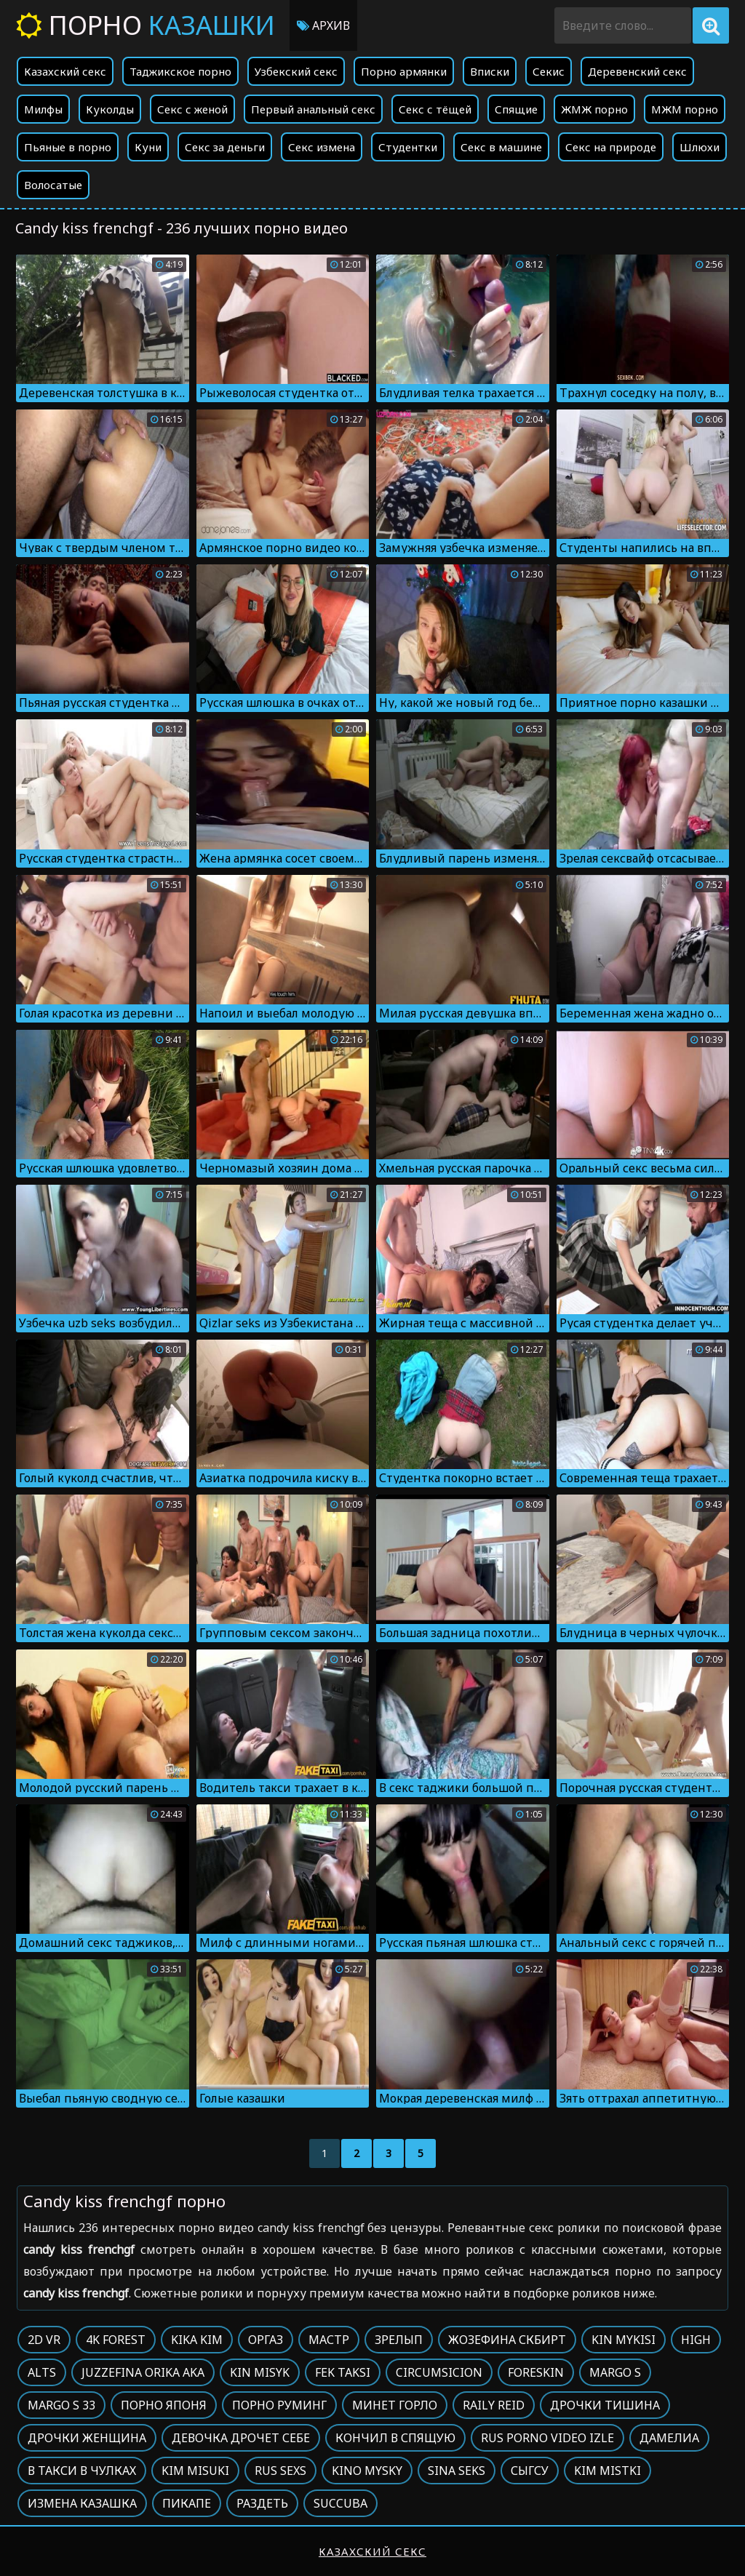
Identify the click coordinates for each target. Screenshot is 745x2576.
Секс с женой (192, 109)
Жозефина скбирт (507, 2340)
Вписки (489, 71)
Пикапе (186, 2503)
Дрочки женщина (87, 2438)
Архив (323, 25)
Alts (42, 2372)
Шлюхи (700, 147)
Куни (148, 147)
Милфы (43, 109)
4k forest (116, 2340)
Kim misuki (195, 2471)
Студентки (407, 147)
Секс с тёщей (435, 109)
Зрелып (399, 2340)
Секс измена (321, 147)
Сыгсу (530, 2471)
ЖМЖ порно (594, 109)
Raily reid (494, 2405)
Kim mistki (607, 2471)
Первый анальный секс (313, 109)
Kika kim (197, 2340)
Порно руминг (279, 2405)
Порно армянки (404, 71)
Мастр (328, 2340)
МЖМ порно (684, 109)
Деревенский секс (637, 71)
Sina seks (456, 2471)
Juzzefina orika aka (142, 2372)
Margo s (615, 2372)
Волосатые (53, 184)
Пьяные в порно (67, 147)
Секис (549, 71)
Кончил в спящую (395, 2438)
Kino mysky (367, 2471)
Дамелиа (669, 2438)
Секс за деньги (225, 147)
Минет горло (394, 2405)
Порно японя (164, 2405)
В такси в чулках (82, 2471)
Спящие (516, 109)
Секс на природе (610, 147)
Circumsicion (439, 2372)
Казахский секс (65, 71)
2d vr (44, 2340)
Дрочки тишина (605, 2405)
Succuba (340, 2503)
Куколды (110, 109)
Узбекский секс (296, 71)
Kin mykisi (623, 2340)
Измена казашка (82, 2503)
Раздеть (262, 2503)
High (696, 2340)
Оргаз (265, 2340)
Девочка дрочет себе (241, 2438)
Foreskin (536, 2372)
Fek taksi (342, 2372)
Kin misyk (260, 2372)
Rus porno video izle (547, 2438)
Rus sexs (280, 2471)
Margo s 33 (61, 2405)
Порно (145, 25)
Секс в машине (501, 147)
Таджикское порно (180, 71)
